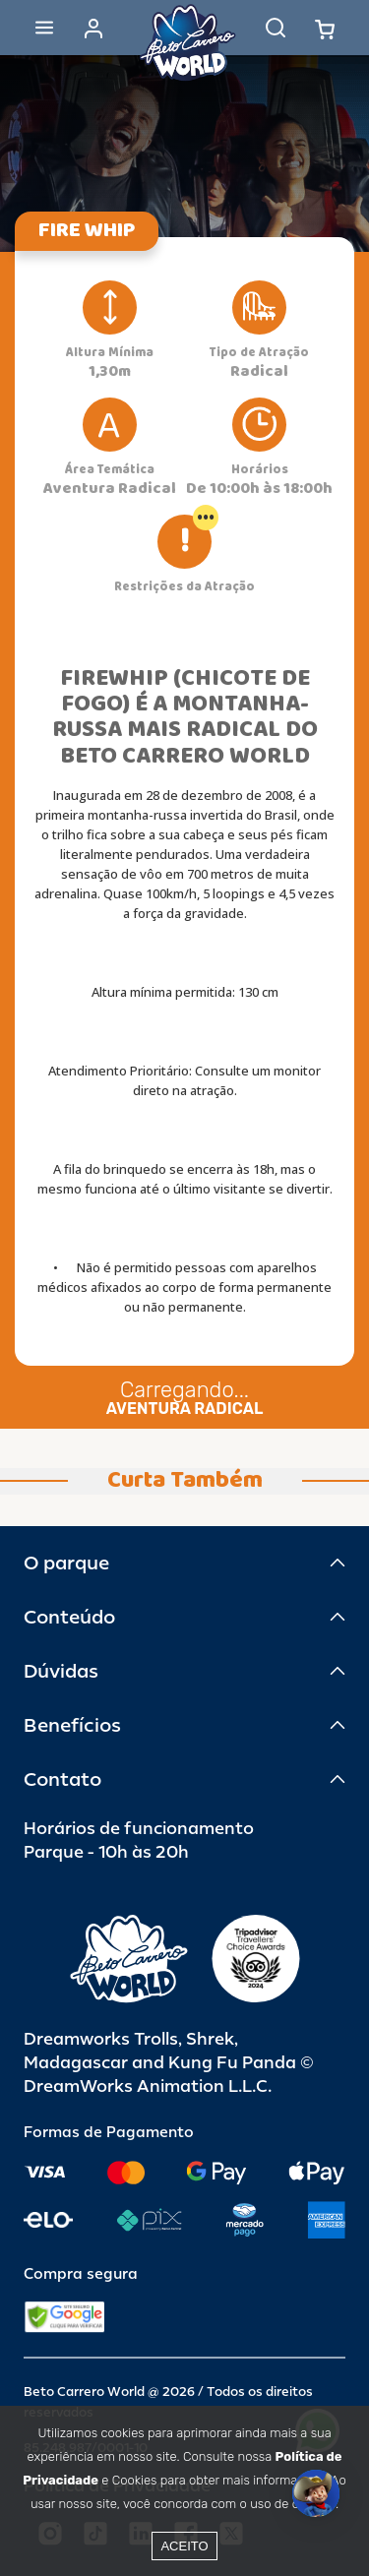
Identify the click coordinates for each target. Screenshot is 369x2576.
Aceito (184, 2546)
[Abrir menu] (44, 27)
